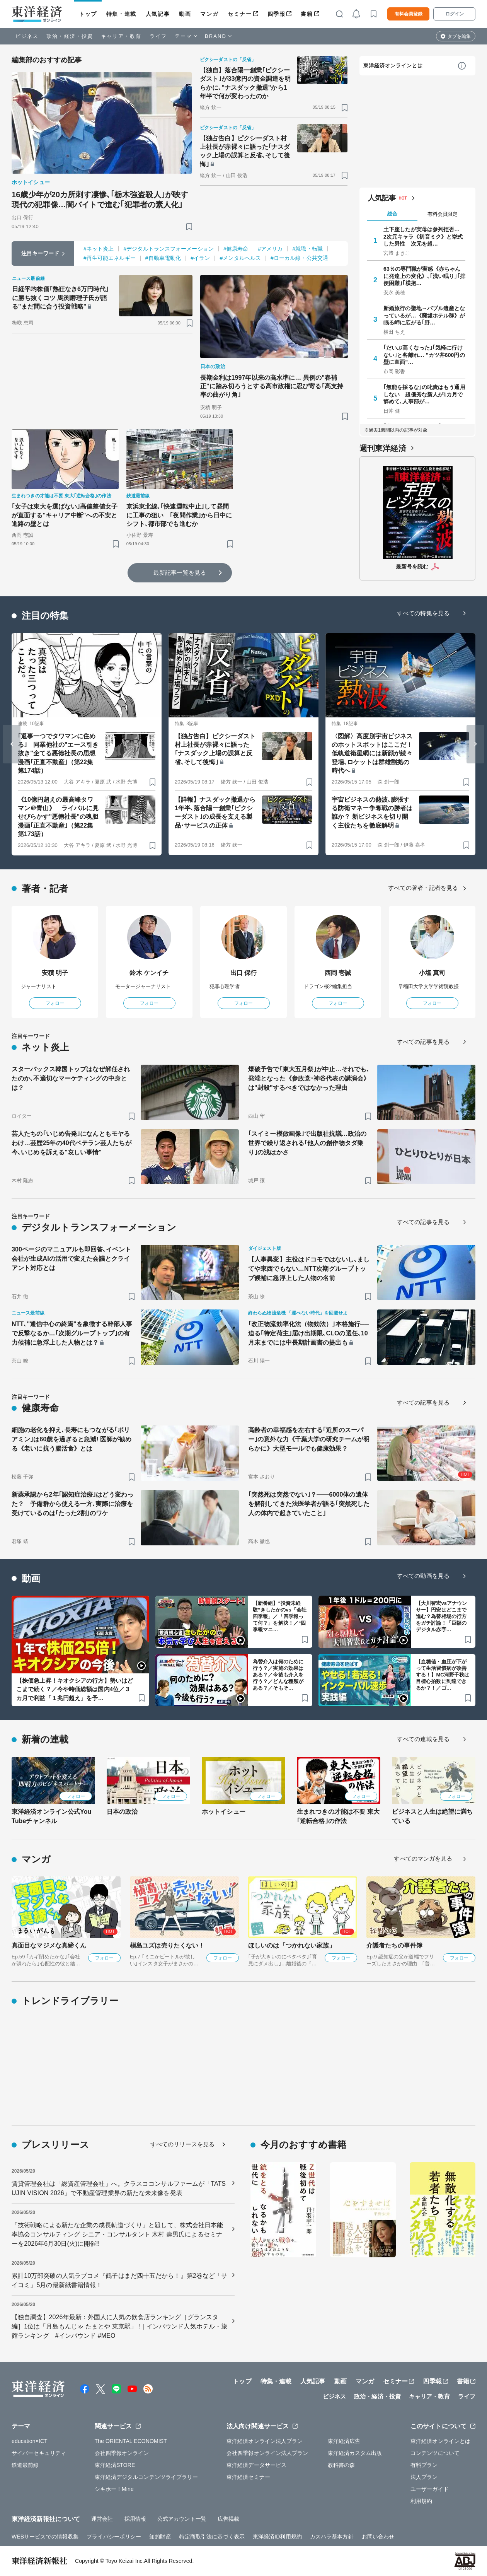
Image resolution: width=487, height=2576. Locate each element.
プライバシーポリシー (114, 2536)
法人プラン (424, 2477)
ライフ (158, 36)
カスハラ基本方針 (332, 2536)
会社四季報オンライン (122, 2453)
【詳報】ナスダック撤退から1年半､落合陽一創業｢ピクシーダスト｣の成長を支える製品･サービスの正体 (215, 812)
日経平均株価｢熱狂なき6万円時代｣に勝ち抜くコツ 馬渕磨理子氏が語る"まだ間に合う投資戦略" (60, 298)
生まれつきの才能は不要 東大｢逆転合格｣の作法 (338, 1816)
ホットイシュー (223, 1811)
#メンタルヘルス (240, 258)
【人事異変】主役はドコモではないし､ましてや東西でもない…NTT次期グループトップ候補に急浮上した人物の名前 (309, 1268)
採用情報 (135, 2519)
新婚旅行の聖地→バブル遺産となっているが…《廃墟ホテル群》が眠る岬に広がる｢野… (424, 315)
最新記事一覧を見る (179, 572)
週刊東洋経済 (382, 448)
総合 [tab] (392, 214)
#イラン (200, 258)
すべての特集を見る (423, 613)
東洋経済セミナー (248, 2477)
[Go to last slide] (11, 744)
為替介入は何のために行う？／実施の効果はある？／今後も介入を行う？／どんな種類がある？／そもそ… (278, 1675)
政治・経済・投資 (69, 36)
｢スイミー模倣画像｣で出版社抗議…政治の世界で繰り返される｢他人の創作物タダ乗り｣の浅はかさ (307, 1143)
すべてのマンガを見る (423, 1858)
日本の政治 (122, 1811)
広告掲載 (228, 2519)
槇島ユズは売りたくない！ (167, 1945)
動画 (185, 14)
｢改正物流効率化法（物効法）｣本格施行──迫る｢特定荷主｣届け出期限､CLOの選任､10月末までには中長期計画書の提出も (308, 1333)
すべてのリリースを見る (182, 2144)
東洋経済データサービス (256, 2465)
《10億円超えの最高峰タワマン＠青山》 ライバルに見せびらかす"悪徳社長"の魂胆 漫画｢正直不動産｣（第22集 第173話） (58, 817)
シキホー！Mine (114, 2489)
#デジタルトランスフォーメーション (168, 249)
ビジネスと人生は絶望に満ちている (432, 1816)
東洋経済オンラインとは (393, 65)
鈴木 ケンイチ (149, 973)
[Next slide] (475, 744)
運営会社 (102, 2519)
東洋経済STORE (115, 2465)
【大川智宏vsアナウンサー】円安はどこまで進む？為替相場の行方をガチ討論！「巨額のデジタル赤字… (441, 1616)
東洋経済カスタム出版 (355, 2453)
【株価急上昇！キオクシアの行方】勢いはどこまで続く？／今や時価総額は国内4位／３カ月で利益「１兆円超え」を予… (74, 1689)
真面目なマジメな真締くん (49, 1945)
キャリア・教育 (121, 36)
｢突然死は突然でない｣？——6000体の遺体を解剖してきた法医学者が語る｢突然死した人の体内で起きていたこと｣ (309, 1503)
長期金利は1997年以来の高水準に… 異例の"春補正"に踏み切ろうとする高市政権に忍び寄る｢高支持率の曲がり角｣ (271, 386)
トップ (88, 14)
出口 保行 (243, 973)
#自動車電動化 (163, 258)
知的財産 (160, 2536)
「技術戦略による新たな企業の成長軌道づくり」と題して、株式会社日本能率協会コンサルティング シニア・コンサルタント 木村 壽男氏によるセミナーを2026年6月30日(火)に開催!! (117, 2234)
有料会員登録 (408, 14)
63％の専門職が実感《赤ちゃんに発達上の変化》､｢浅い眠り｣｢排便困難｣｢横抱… (424, 276)
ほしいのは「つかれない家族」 (291, 1945)
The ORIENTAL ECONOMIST (131, 2441)
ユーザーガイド (429, 2489)
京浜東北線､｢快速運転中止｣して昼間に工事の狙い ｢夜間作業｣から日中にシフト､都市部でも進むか (179, 515)
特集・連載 (121, 14)
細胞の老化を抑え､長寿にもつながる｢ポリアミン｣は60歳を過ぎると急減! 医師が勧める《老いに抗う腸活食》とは (71, 1439)
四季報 (276, 14)
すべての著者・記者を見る (423, 887)
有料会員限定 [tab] (442, 214)
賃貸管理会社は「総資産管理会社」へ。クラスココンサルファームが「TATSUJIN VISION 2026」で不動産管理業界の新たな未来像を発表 (119, 2188)
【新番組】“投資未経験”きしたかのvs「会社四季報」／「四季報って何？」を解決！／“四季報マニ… (280, 1616)
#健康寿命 (235, 249)
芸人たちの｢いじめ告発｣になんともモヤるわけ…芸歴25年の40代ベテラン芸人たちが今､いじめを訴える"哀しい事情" (71, 1143)
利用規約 (421, 2501)
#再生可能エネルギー (109, 258)
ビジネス (27, 36)
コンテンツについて (435, 2453)
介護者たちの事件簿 (394, 1945)
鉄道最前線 (25, 2465)
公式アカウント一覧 (181, 2519)
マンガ (209, 14)
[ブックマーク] (189, 226)
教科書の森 (341, 2465)
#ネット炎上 (98, 249)
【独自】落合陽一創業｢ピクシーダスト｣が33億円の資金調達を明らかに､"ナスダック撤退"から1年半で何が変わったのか (245, 83)
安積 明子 (55, 973)
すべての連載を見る (423, 1739)
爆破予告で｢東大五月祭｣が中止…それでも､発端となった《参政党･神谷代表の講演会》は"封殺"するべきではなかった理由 (309, 1078)
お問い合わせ (378, 2536)
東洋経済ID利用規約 (277, 2536)
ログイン (454, 14)
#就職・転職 (307, 249)
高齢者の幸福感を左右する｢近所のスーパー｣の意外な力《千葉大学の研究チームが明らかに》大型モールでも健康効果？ (309, 1439)
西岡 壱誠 (338, 973)
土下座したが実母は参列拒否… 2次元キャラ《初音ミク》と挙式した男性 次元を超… (424, 236)
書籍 (307, 14)
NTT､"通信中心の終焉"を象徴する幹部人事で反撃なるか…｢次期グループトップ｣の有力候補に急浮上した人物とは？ (72, 1333)
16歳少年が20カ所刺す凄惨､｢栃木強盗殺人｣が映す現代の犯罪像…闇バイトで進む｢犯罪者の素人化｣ (100, 199)
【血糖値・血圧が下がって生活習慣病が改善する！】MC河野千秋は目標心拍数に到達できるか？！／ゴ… (442, 1675)
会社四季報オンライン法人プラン (267, 2453)
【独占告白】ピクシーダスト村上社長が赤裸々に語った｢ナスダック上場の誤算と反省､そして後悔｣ (245, 151)
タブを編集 (459, 36)
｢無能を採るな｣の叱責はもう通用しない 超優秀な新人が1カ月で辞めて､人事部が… (424, 394)
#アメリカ (270, 249)
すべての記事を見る (423, 1041)
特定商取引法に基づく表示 (212, 2536)
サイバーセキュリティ (39, 2453)
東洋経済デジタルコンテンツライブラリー (146, 2477)
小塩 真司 (432, 973)
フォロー (55, 1003)
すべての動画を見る (423, 1575)
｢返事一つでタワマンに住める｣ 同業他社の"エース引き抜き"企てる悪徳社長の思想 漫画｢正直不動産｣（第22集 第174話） (58, 753)
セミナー (240, 14)
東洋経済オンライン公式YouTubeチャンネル (51, 1816)
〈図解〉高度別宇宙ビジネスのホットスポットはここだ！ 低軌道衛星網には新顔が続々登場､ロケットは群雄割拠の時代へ (372, 753)
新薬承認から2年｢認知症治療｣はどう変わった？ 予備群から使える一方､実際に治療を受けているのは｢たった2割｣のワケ (72, 1503)
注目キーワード (40, 253)
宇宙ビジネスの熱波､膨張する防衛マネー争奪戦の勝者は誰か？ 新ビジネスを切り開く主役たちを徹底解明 (372, 812)
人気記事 (158, 14)
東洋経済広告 (344, 2441)
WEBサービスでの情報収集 (45, 2536)
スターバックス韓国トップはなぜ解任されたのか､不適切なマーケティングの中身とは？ (71, 1078)
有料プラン (424, 2465)
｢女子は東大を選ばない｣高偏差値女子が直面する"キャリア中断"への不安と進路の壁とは (64, 515)
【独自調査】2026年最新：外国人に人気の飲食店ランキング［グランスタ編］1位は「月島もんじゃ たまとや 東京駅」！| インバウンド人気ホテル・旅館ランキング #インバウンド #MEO (119, 2326)
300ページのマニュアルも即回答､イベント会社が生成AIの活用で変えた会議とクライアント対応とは (71, 1258)
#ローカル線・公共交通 (299, 258)
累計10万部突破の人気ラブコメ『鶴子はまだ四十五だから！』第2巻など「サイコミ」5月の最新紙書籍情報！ (119, 2280)
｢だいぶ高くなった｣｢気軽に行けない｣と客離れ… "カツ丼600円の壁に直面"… (424, 355)
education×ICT (30, 2441)
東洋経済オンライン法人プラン (264, 2441)
